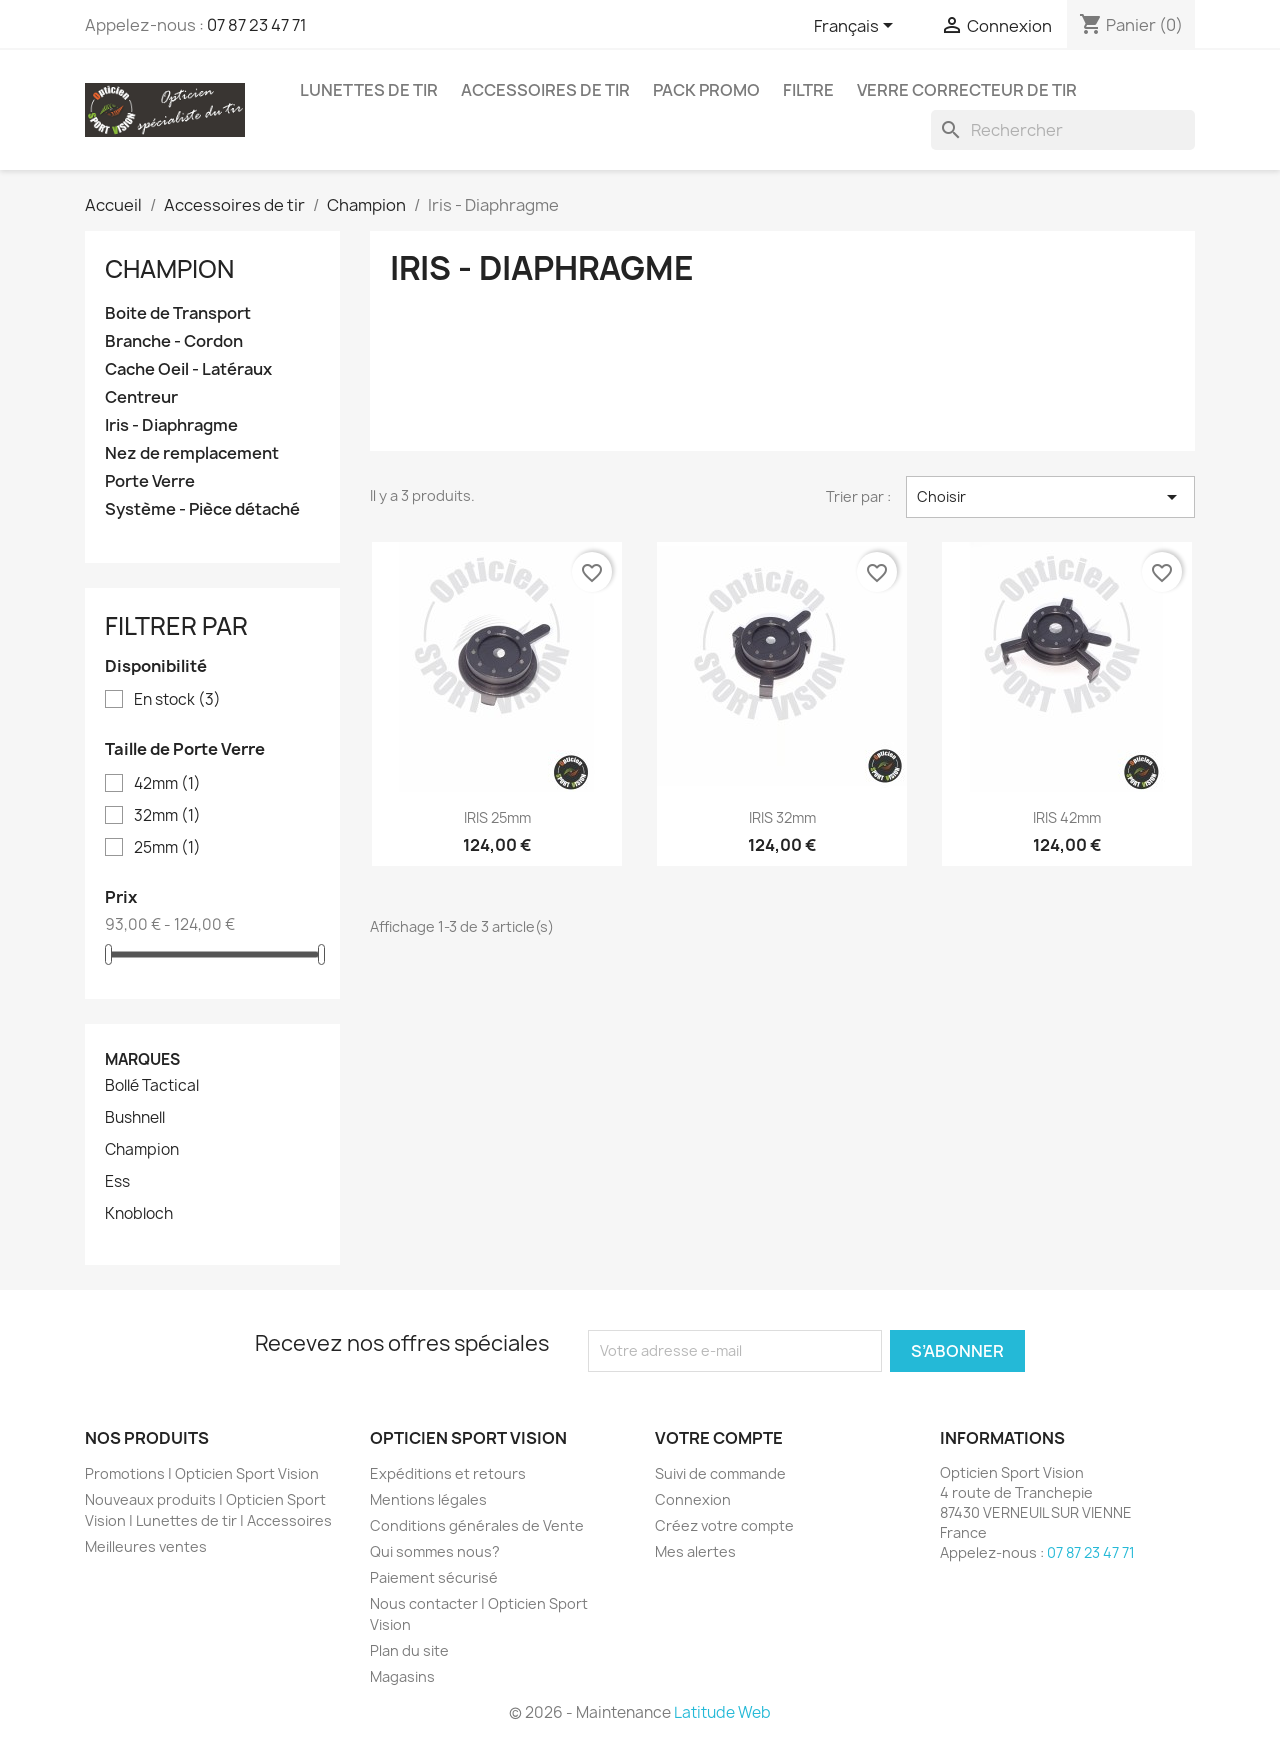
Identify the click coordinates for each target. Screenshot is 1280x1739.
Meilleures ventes (146, 1546)
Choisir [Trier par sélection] (1050, 497)
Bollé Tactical (152, 1086)
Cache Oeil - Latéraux (188, 369)
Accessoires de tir (545, 90)
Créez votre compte (724, 1525)
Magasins (402, 1676)
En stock (177, 700)
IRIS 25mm (497, 817)
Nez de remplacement (192, 453)
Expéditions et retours (448, 1473)
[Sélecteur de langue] (857, 27)
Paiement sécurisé (434, 1577)
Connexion (693, 1499)
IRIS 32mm (782, 817)
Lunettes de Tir (369, 90)
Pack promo (706, 90)
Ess (117, 1182)
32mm (167, 816)
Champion (169, 269)
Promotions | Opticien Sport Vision (202, 1473)
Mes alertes (695, 1551)
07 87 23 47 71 (257, 25)
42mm (167, 784)
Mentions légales (428, 1499)
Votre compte (719, 1438)
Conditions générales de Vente (477, 1525)
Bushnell (135, 1118)
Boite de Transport (178, 313)
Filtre (808, 90)
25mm (167, 848)
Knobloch (139, 1214)
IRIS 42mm (1067, 817)
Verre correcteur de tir (967, 90)
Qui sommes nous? (435, 1551)
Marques (142, 1059)
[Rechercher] (1063, 130)
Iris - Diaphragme (171, 425)
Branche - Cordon (174, 341)
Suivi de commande (720, 1473)
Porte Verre (150, 481)
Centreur (141, 397)
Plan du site (409, 1650)
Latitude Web (722, 1712)
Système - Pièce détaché (202, 509)
